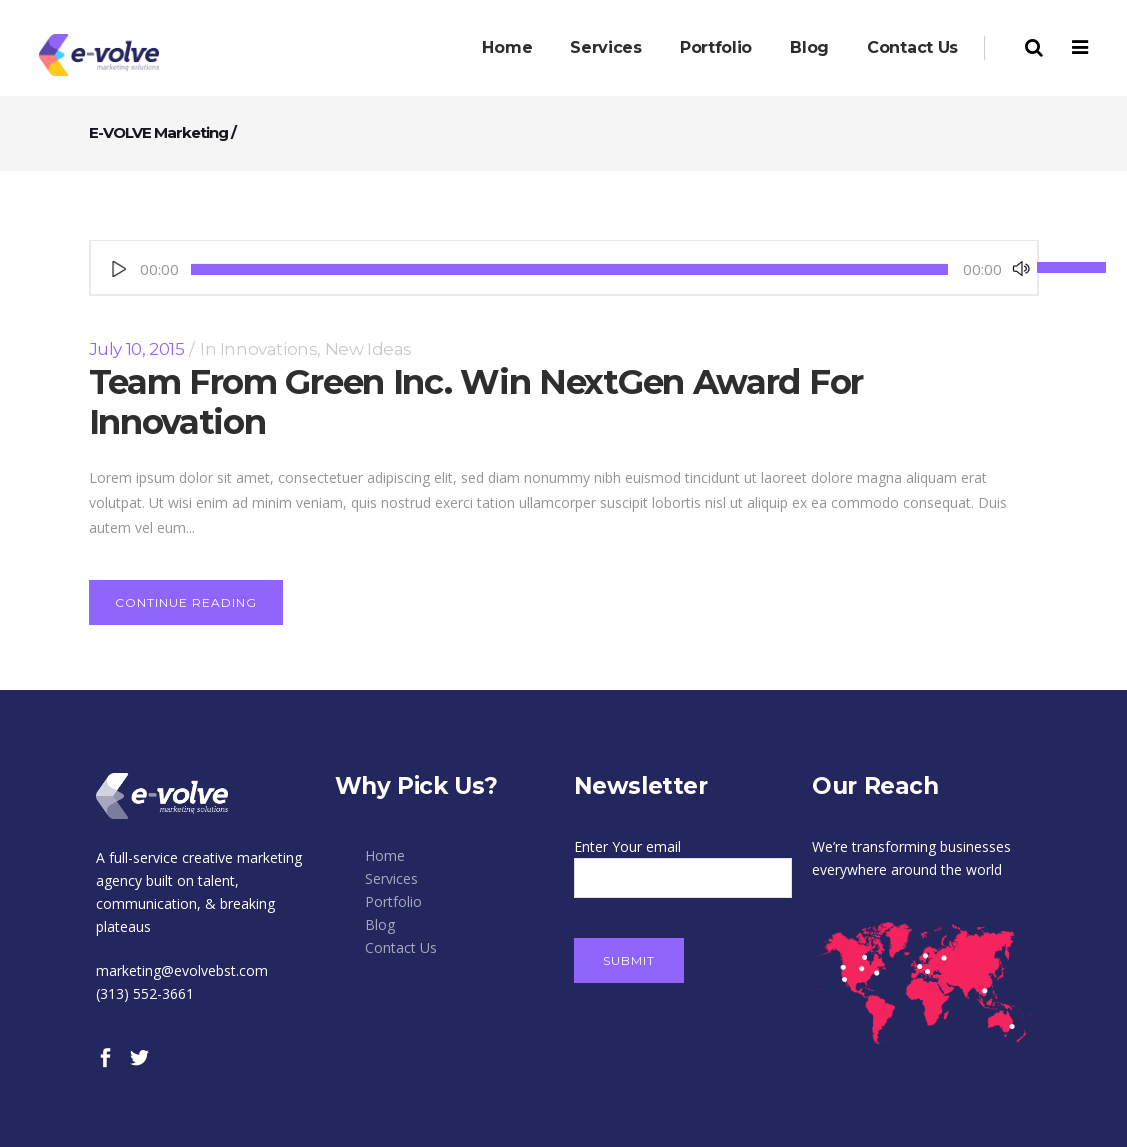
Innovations (269, 349)
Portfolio (393, 901)
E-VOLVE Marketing (158, 132)
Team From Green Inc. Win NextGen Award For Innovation (476, 402)
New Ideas (368, 349)
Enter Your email (683, 862)
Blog (380, 924)
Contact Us (401, 947)
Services (391, 878)
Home (385, 855)
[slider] (569, 269)
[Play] (119, 269)
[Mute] (1021, 269)
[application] (564, 269)
